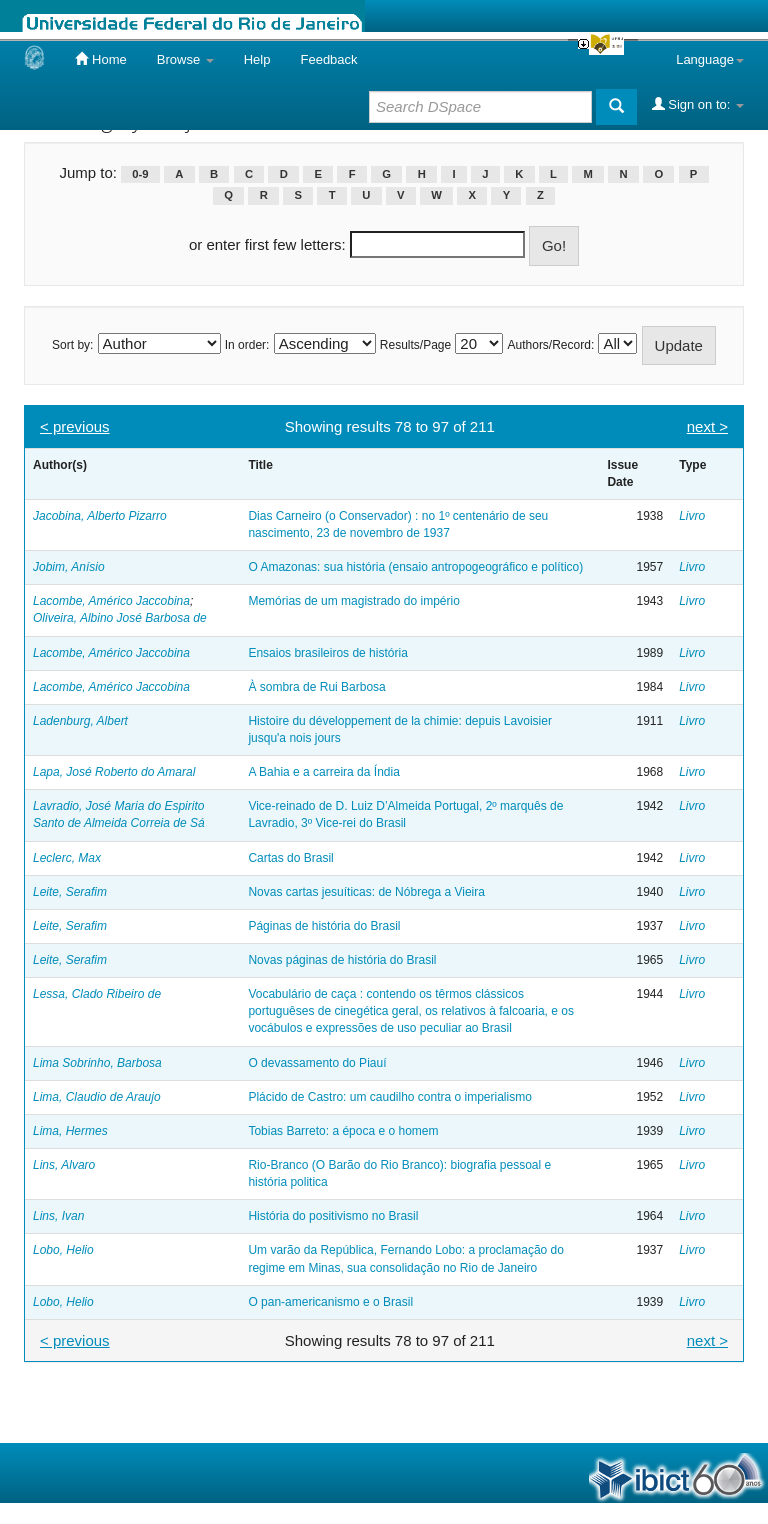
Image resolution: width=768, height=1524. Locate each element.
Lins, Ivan (58, 1216)
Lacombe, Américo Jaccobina (111, 601)
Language (710, 59)
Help (257, 59)
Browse (185, 59)
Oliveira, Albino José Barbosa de (120, 618)
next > (707, 426)
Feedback (328, 59)
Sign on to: (698, 104)
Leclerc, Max (67, 858)
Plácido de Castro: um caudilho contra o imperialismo (389, 1097)
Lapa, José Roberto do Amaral (114, 772)
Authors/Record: (551, 345)
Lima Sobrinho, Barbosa (97, 1063)
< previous (75, 426)
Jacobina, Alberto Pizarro (100, 516)
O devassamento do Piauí (317, 1063)
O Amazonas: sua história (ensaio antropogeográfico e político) (415, 567)
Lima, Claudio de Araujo (97, 1097)
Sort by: (72, 345)
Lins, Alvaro (64, 1165)
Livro (692, 516)
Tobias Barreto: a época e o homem (343, 1131)
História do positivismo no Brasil (333, 1216)
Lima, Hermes (70, 1131)
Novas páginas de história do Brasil (342, 960)
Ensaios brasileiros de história (327, 653)
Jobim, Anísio (69, 567)
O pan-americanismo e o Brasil (330, 1302)
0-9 (140, 174)
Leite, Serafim (70, 892)
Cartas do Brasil (290, 858)
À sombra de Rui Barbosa (316, 687)
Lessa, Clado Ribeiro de (97, 994)
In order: (247, 345)
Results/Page (415, 345)
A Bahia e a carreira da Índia (323, 772)
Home (100, 59)
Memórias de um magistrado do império (353, 601)
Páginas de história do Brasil (324, 926)
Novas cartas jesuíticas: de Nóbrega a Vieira (366, 892)
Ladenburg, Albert (80, 721)
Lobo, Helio (63, 1250)
